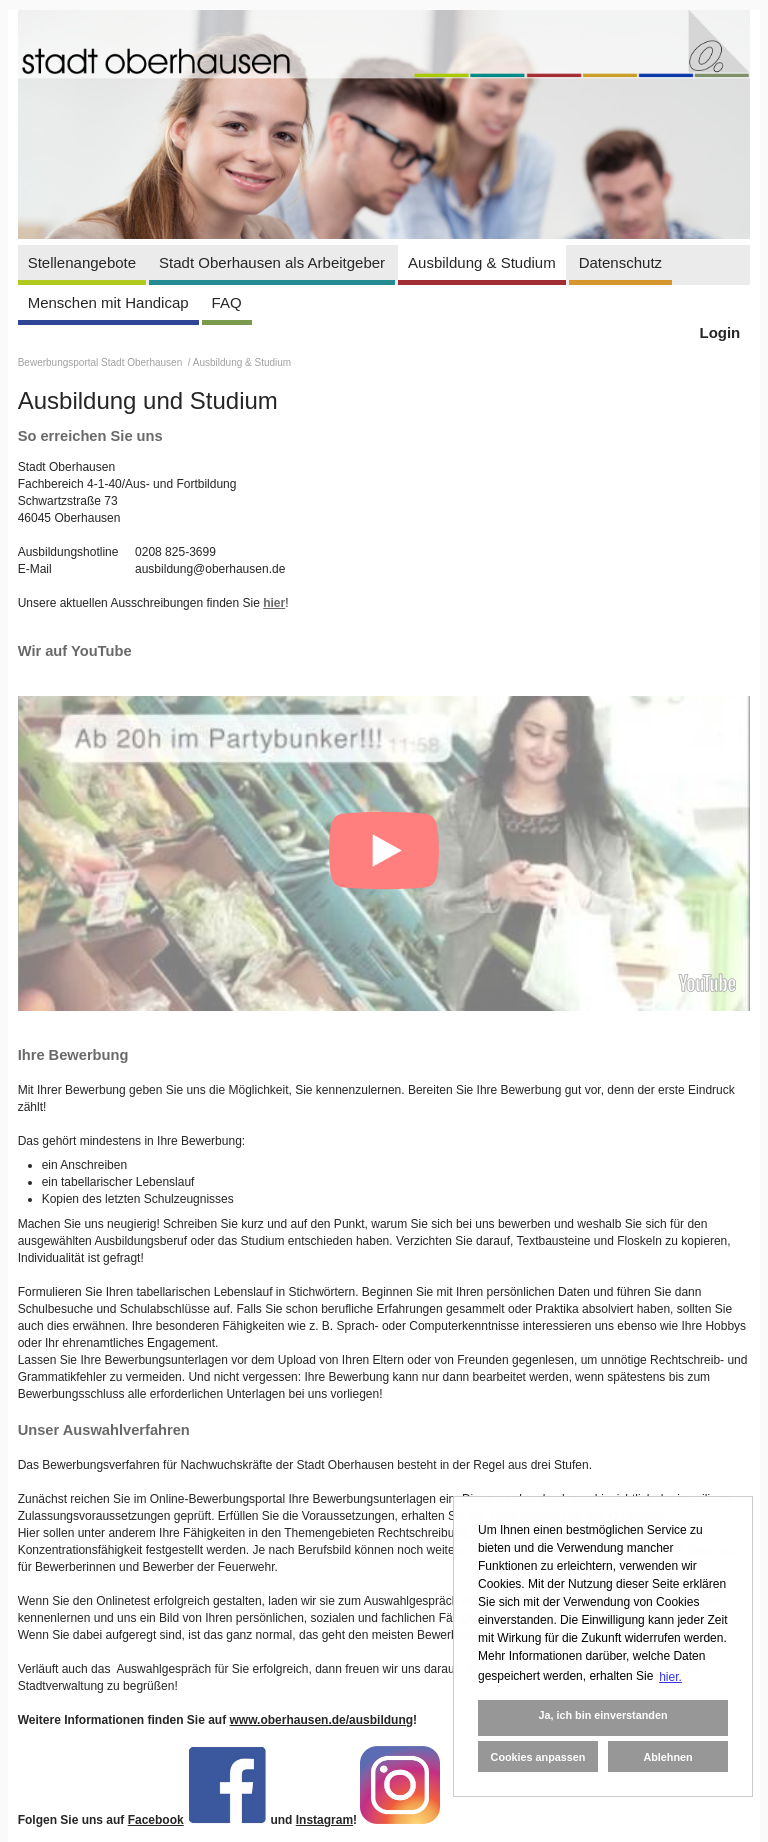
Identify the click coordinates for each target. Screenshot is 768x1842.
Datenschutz (620, 262)
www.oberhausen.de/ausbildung (321, 1720)
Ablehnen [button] (667, 1757)
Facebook (156, 1820)
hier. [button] (670, 1677)
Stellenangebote (82, 262)
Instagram (324, 1820)
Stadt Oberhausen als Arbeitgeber (272, 262)
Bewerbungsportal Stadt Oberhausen (101, 362)
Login (719, 332)
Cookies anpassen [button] (538, 1757)
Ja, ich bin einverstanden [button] (602, 1715)
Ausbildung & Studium (482, 262)
